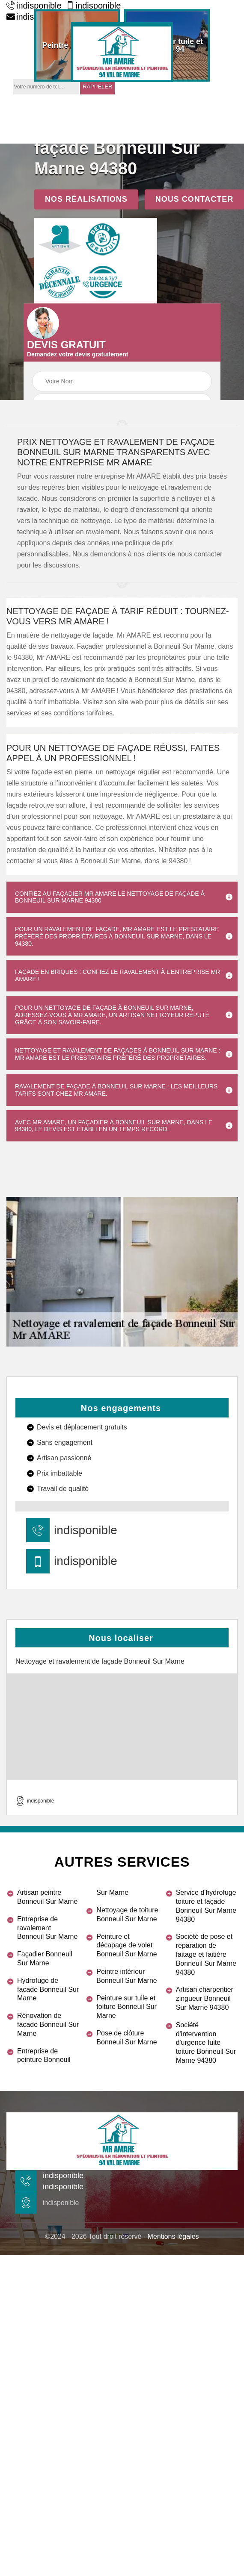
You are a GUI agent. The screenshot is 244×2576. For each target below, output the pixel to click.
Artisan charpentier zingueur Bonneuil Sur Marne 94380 (204, 1998)
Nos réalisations (86, 199)
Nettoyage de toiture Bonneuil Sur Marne (127, 1914)
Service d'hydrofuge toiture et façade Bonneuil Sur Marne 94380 (206, 1906)
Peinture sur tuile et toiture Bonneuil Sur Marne (126, 2007)
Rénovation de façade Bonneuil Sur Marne (48, 2024)
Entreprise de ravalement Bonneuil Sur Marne (47, 1928)
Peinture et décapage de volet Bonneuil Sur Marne (126, 1945)
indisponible (34, 5)
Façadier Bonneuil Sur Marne (44, 1958)
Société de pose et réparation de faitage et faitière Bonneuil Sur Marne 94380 (206, 1954)
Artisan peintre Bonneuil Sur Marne (47, 1897)
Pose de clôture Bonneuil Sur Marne (126, 2037)
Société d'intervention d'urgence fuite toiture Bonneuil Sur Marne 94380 (206, 2042)
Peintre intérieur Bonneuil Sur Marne (126, 1976)
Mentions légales (173, 2236)
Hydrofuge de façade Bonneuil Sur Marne (48, 1989)
